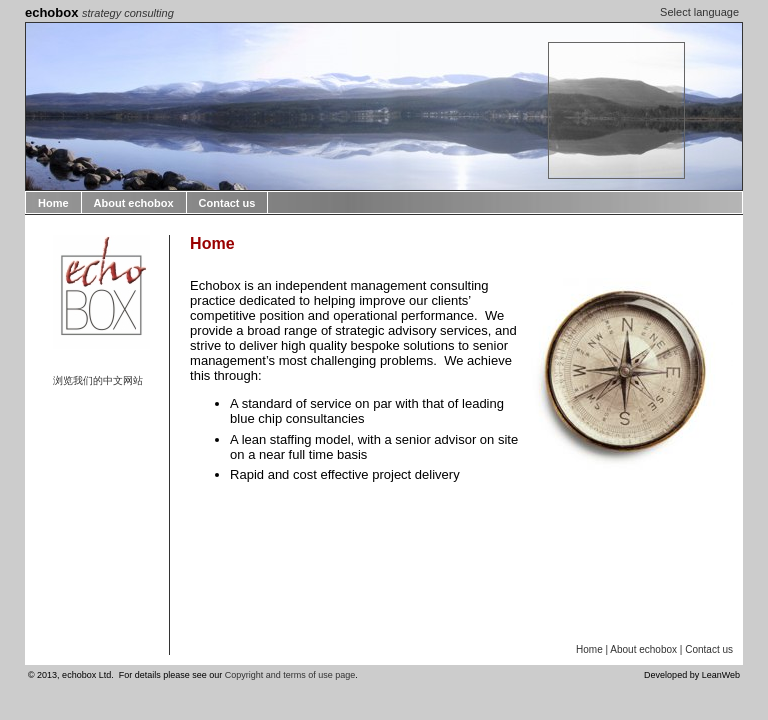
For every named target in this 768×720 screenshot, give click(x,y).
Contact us (227, 203)
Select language (699, 12)
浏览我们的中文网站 (98, 380)
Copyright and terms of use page (290, 675)
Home (53, 203)
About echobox (134, 203)
